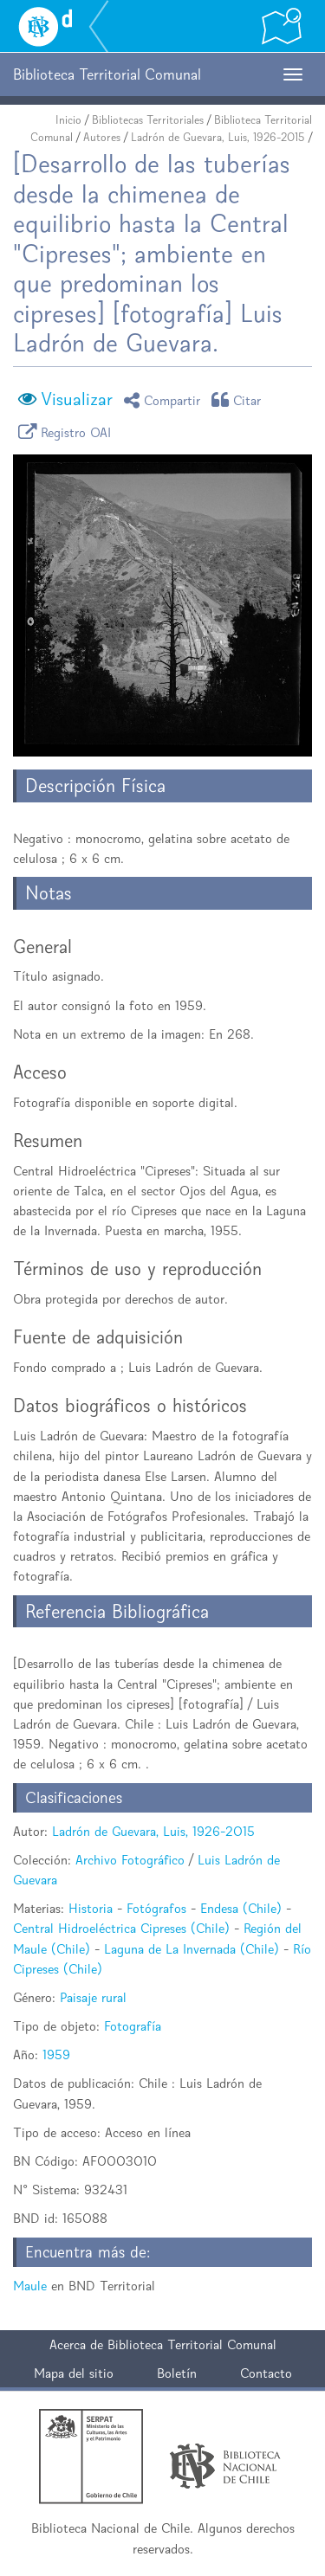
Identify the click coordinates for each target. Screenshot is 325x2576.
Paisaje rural (93, 1997)
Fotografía (132, 2026)
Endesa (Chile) (241, 1908)
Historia (90, 1908)
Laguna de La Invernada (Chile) (191, 1949)
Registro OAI (67, 431)
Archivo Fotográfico (130, 1860)
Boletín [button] (177, 2373)
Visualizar (77, 399)
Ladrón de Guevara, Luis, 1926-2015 (218, 137)
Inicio (68, 120)
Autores (101, 137)
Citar (239, 399)
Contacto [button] (266, 2373)
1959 (56, 2054)
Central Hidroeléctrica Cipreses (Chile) (121, 1928)
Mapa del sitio (74, 2373)
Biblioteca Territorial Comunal (191, 2344)
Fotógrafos (156, 1908)
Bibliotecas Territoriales (148, 120)
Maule (30, 2285)
